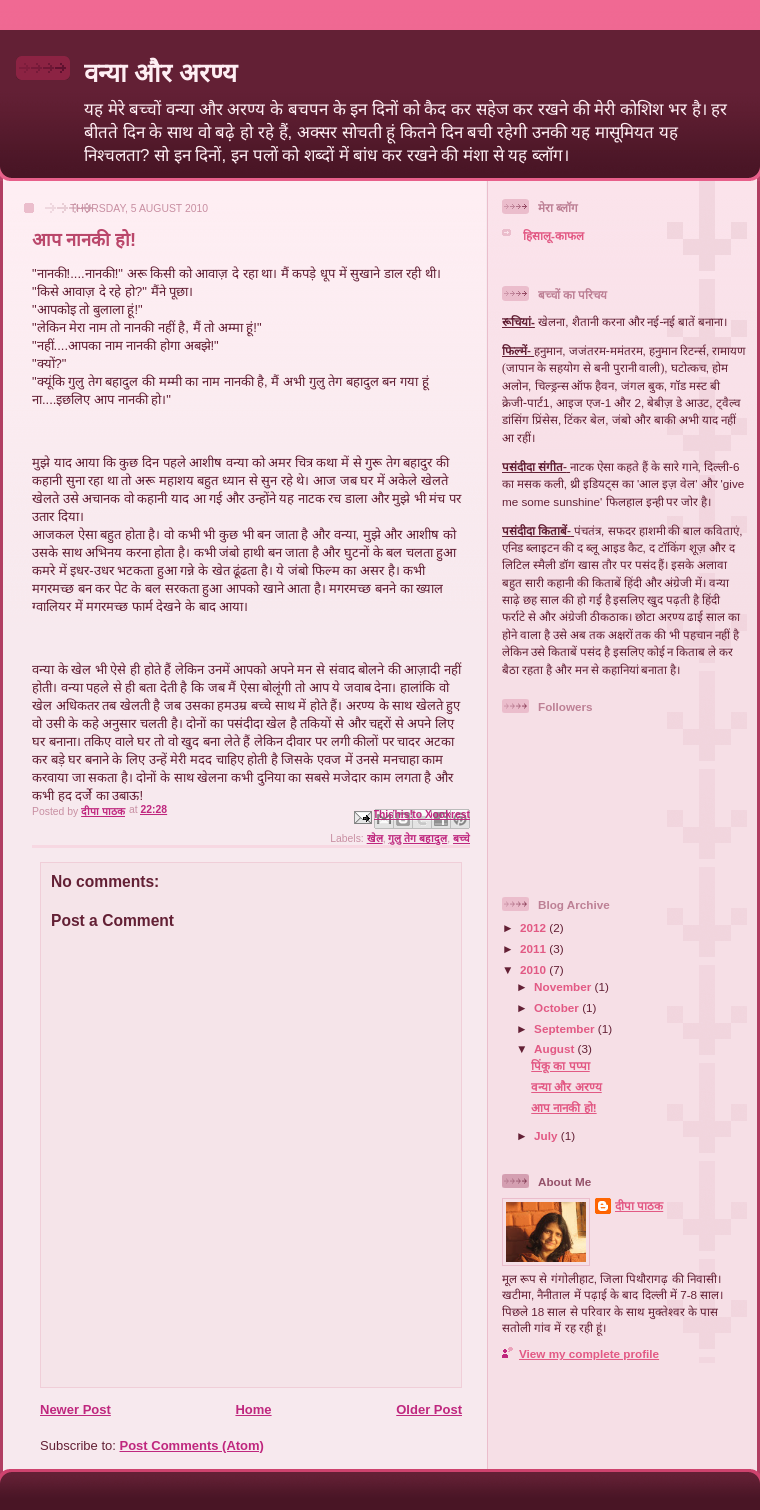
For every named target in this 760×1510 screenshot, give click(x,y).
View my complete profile (589, 1353)
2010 (534, 969)
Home (253, 1409)
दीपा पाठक (639, 1205)
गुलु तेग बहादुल (417, 838)
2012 (534, 927)
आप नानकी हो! (563, 1107)
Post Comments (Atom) (192, 1445)
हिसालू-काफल (553, 235)
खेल (375, 838)
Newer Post (75, 1409)
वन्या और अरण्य (160, 73)
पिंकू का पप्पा (560, 1065)
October (558, 1007)
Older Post (429, 1409)
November (564, 986)
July (547, 1135)
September (566, 1028)
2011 (534, 948)
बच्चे (461, 838)
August (556, 1048)
